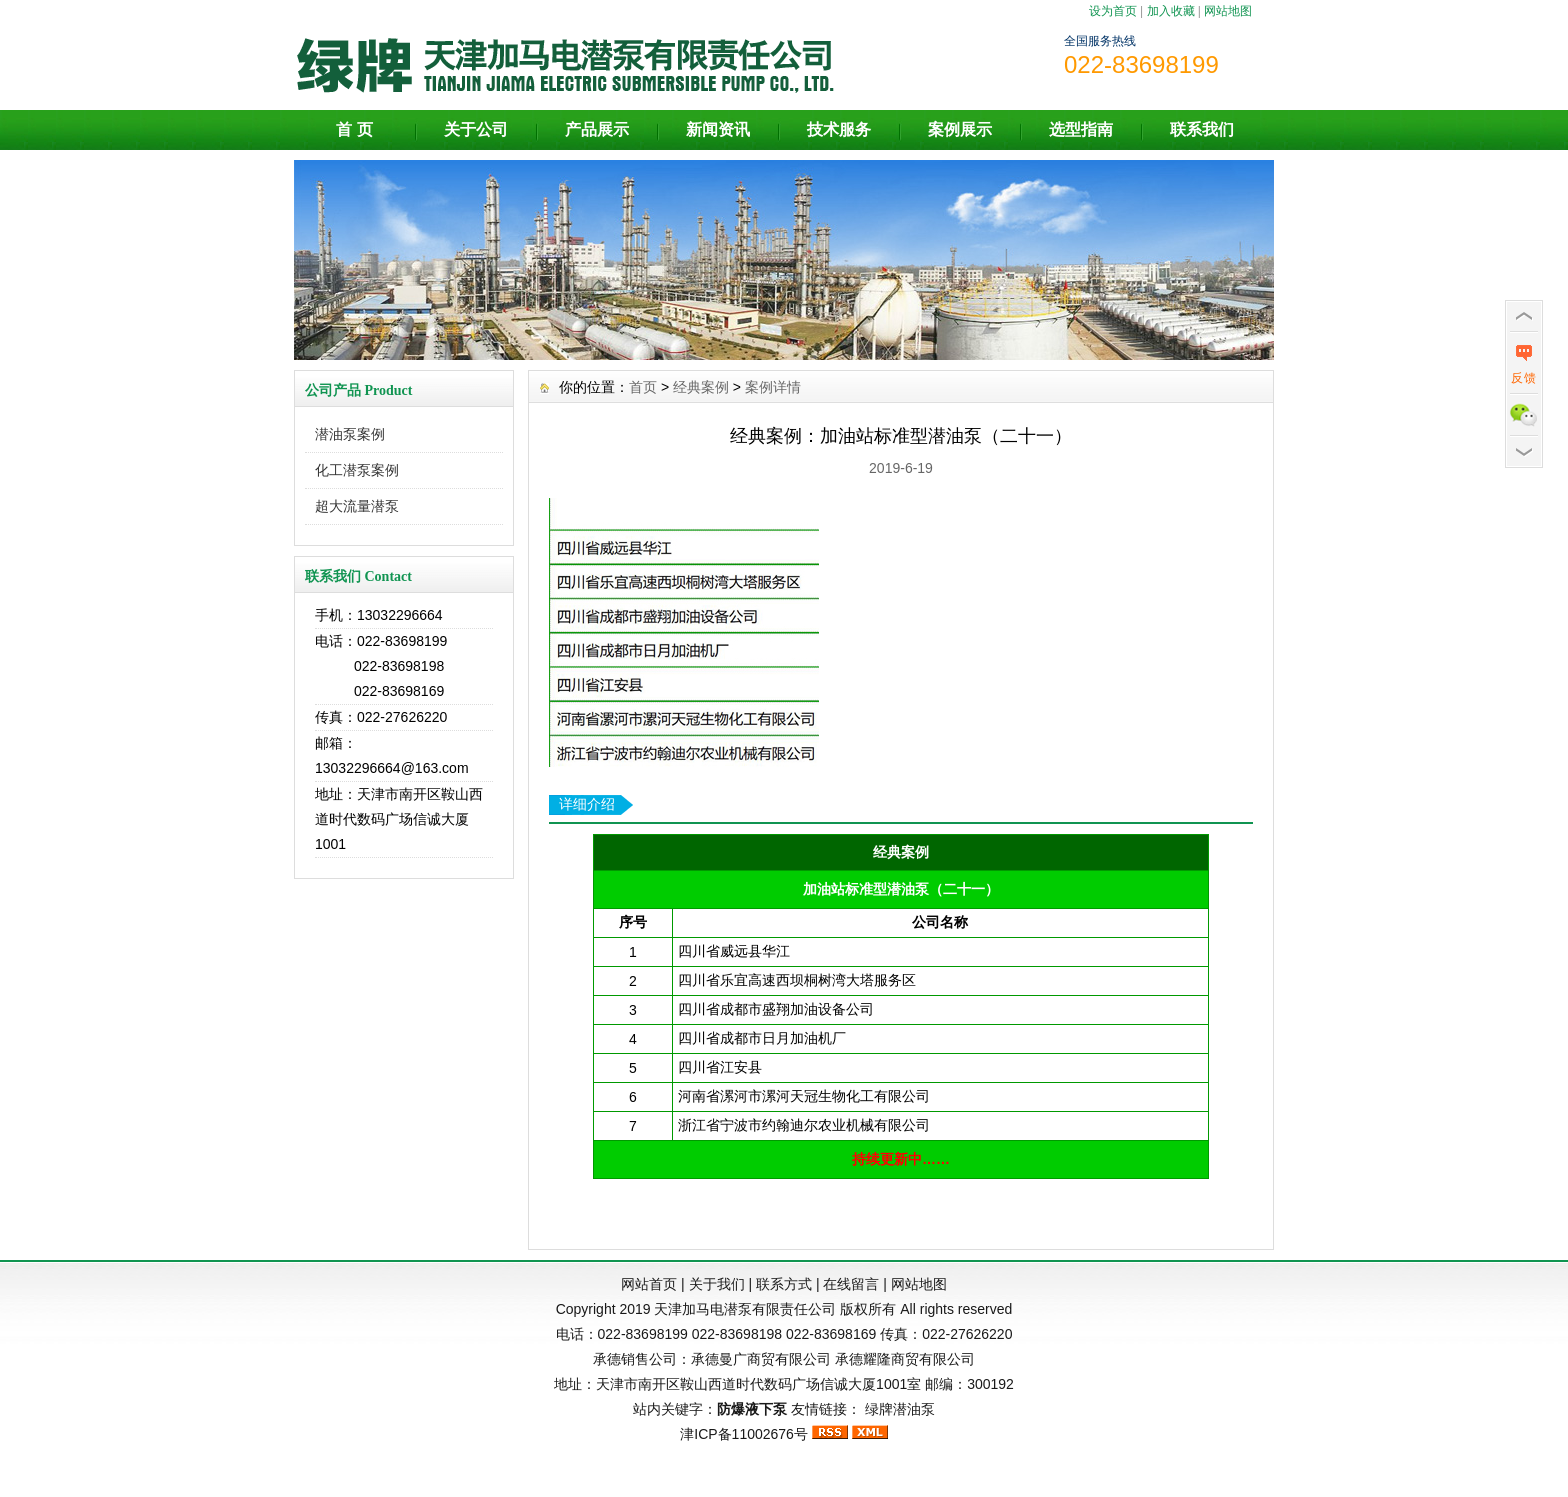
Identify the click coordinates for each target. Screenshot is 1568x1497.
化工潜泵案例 (357, 470)
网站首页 (649, 1284)
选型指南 (1081, 129)
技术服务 (839, 129)
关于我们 (717, 1284)
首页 (643, 387)
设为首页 (1113, 11)
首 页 (354, 129)
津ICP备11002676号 (744, 1434)
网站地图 (1228, 11)
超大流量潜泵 (357, 506)
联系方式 (784, 1284)
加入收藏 (1171, 11)
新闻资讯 (718, 129)
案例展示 (960, 129)
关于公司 (476, 129)
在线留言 (851, 1284)
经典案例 (701, 387)
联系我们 (1202, 129)
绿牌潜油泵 (900, 1409)
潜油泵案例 (350, 434)
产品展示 (597, 129)
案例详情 (773, 387)
